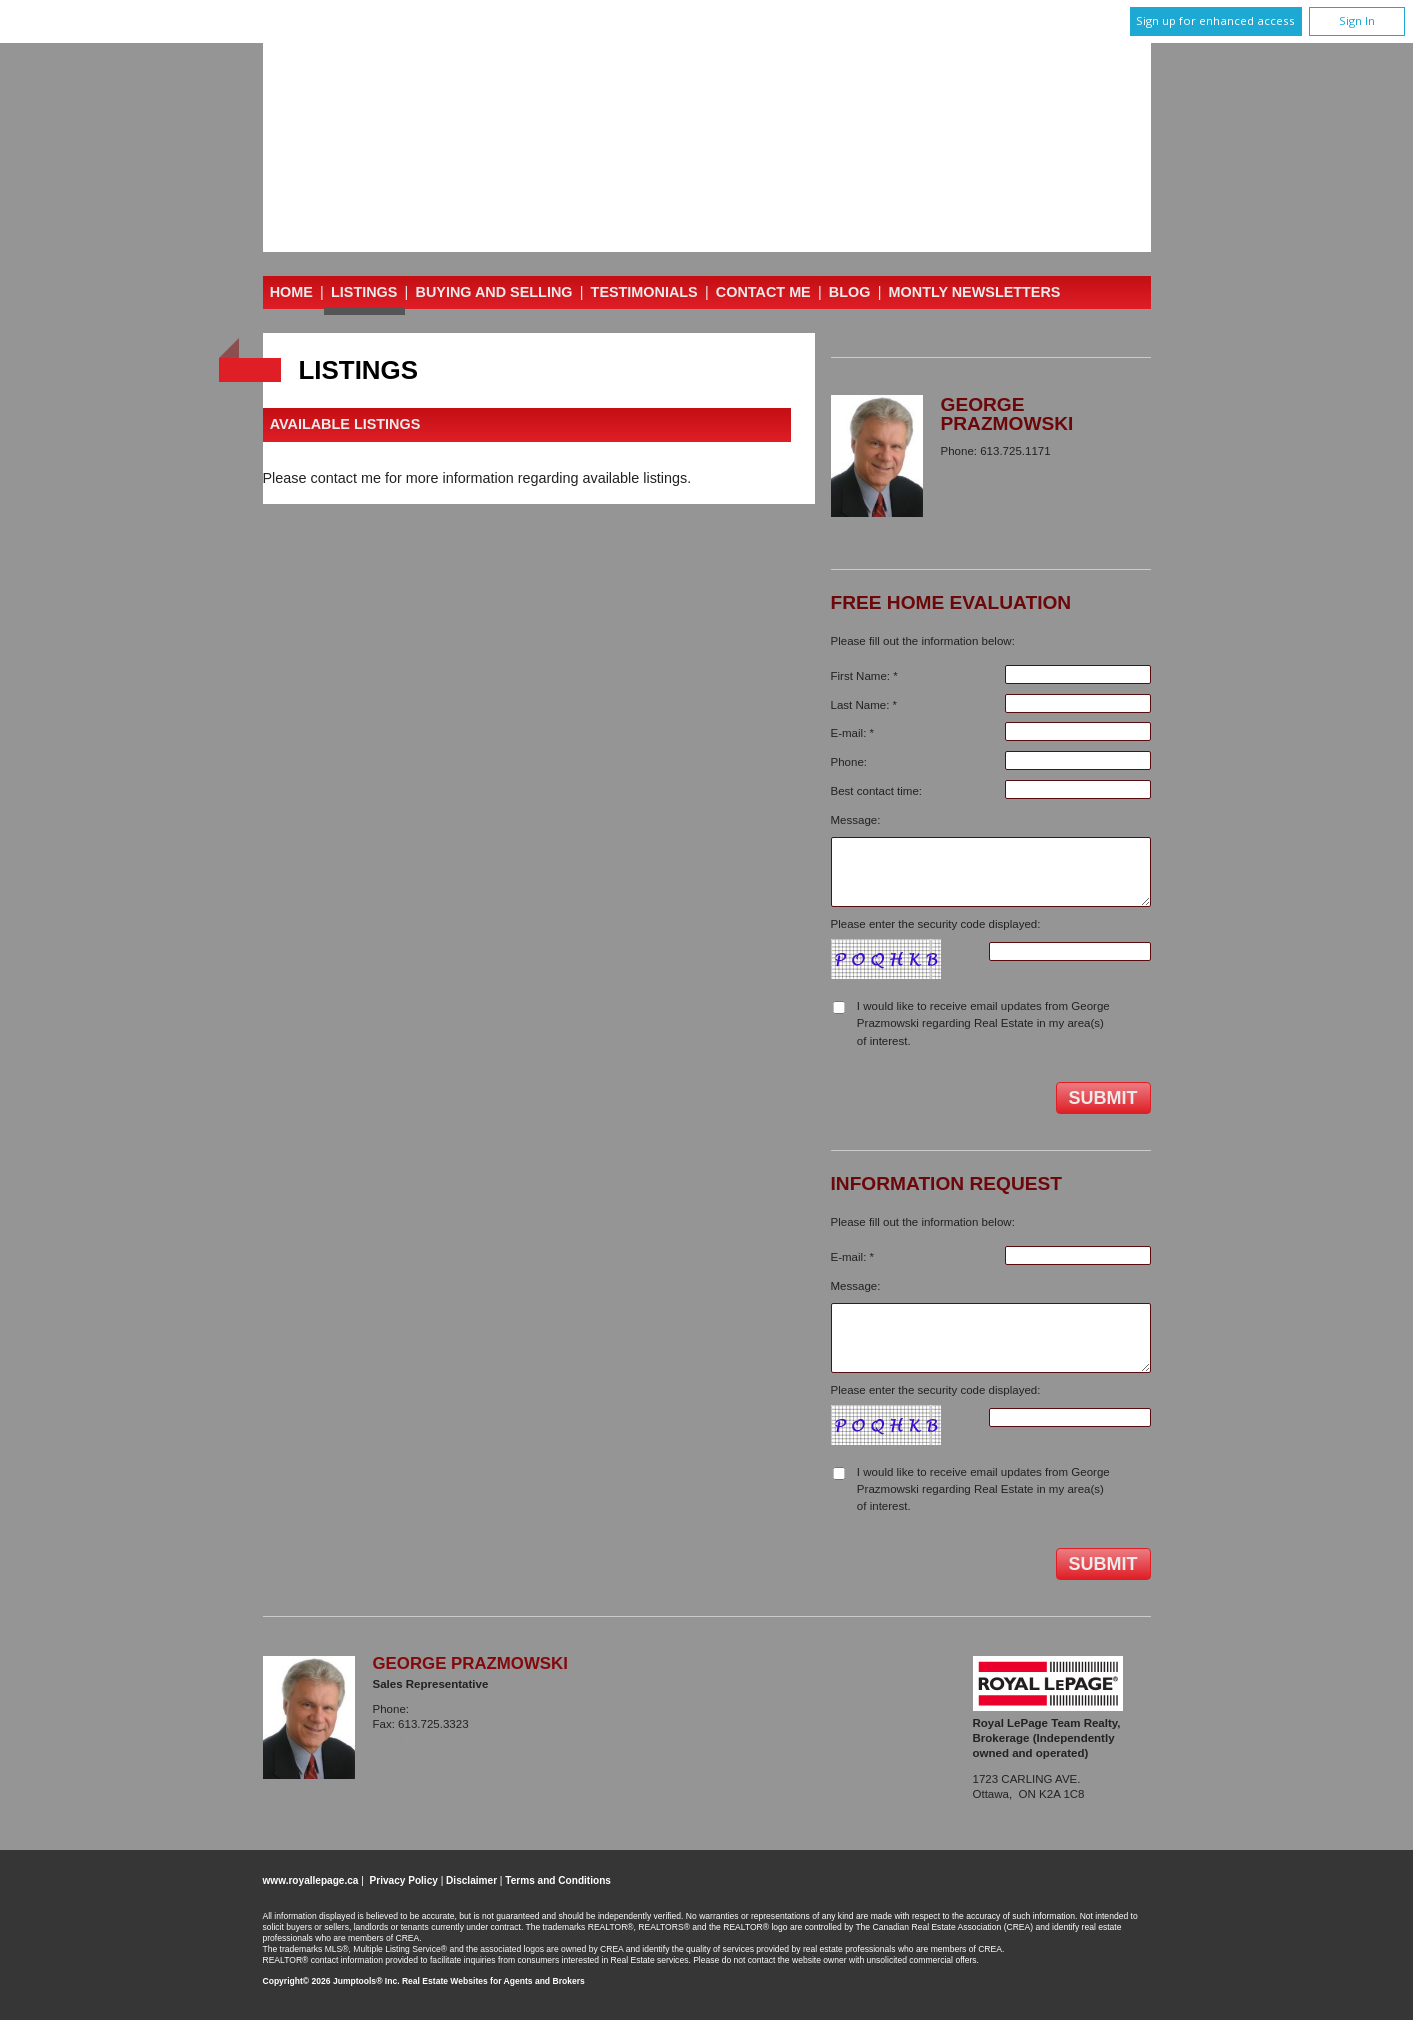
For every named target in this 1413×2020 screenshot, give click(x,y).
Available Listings (345, 425)
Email (956, 466)
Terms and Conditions (558, 1880)
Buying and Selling (494, 292)
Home (291, 292)
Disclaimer (471, 1880)
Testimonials (644, 292)
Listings (364, 292)
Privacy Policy (404, 1880)
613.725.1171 (450, 1709)
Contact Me (763, 292)
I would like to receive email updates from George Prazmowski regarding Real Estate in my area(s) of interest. (983, 1023)
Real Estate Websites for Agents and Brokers (493, 1981)
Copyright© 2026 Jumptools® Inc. (331, 1981)
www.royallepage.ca (311, 1880)
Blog (850, 292)
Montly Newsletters (975, 292)
